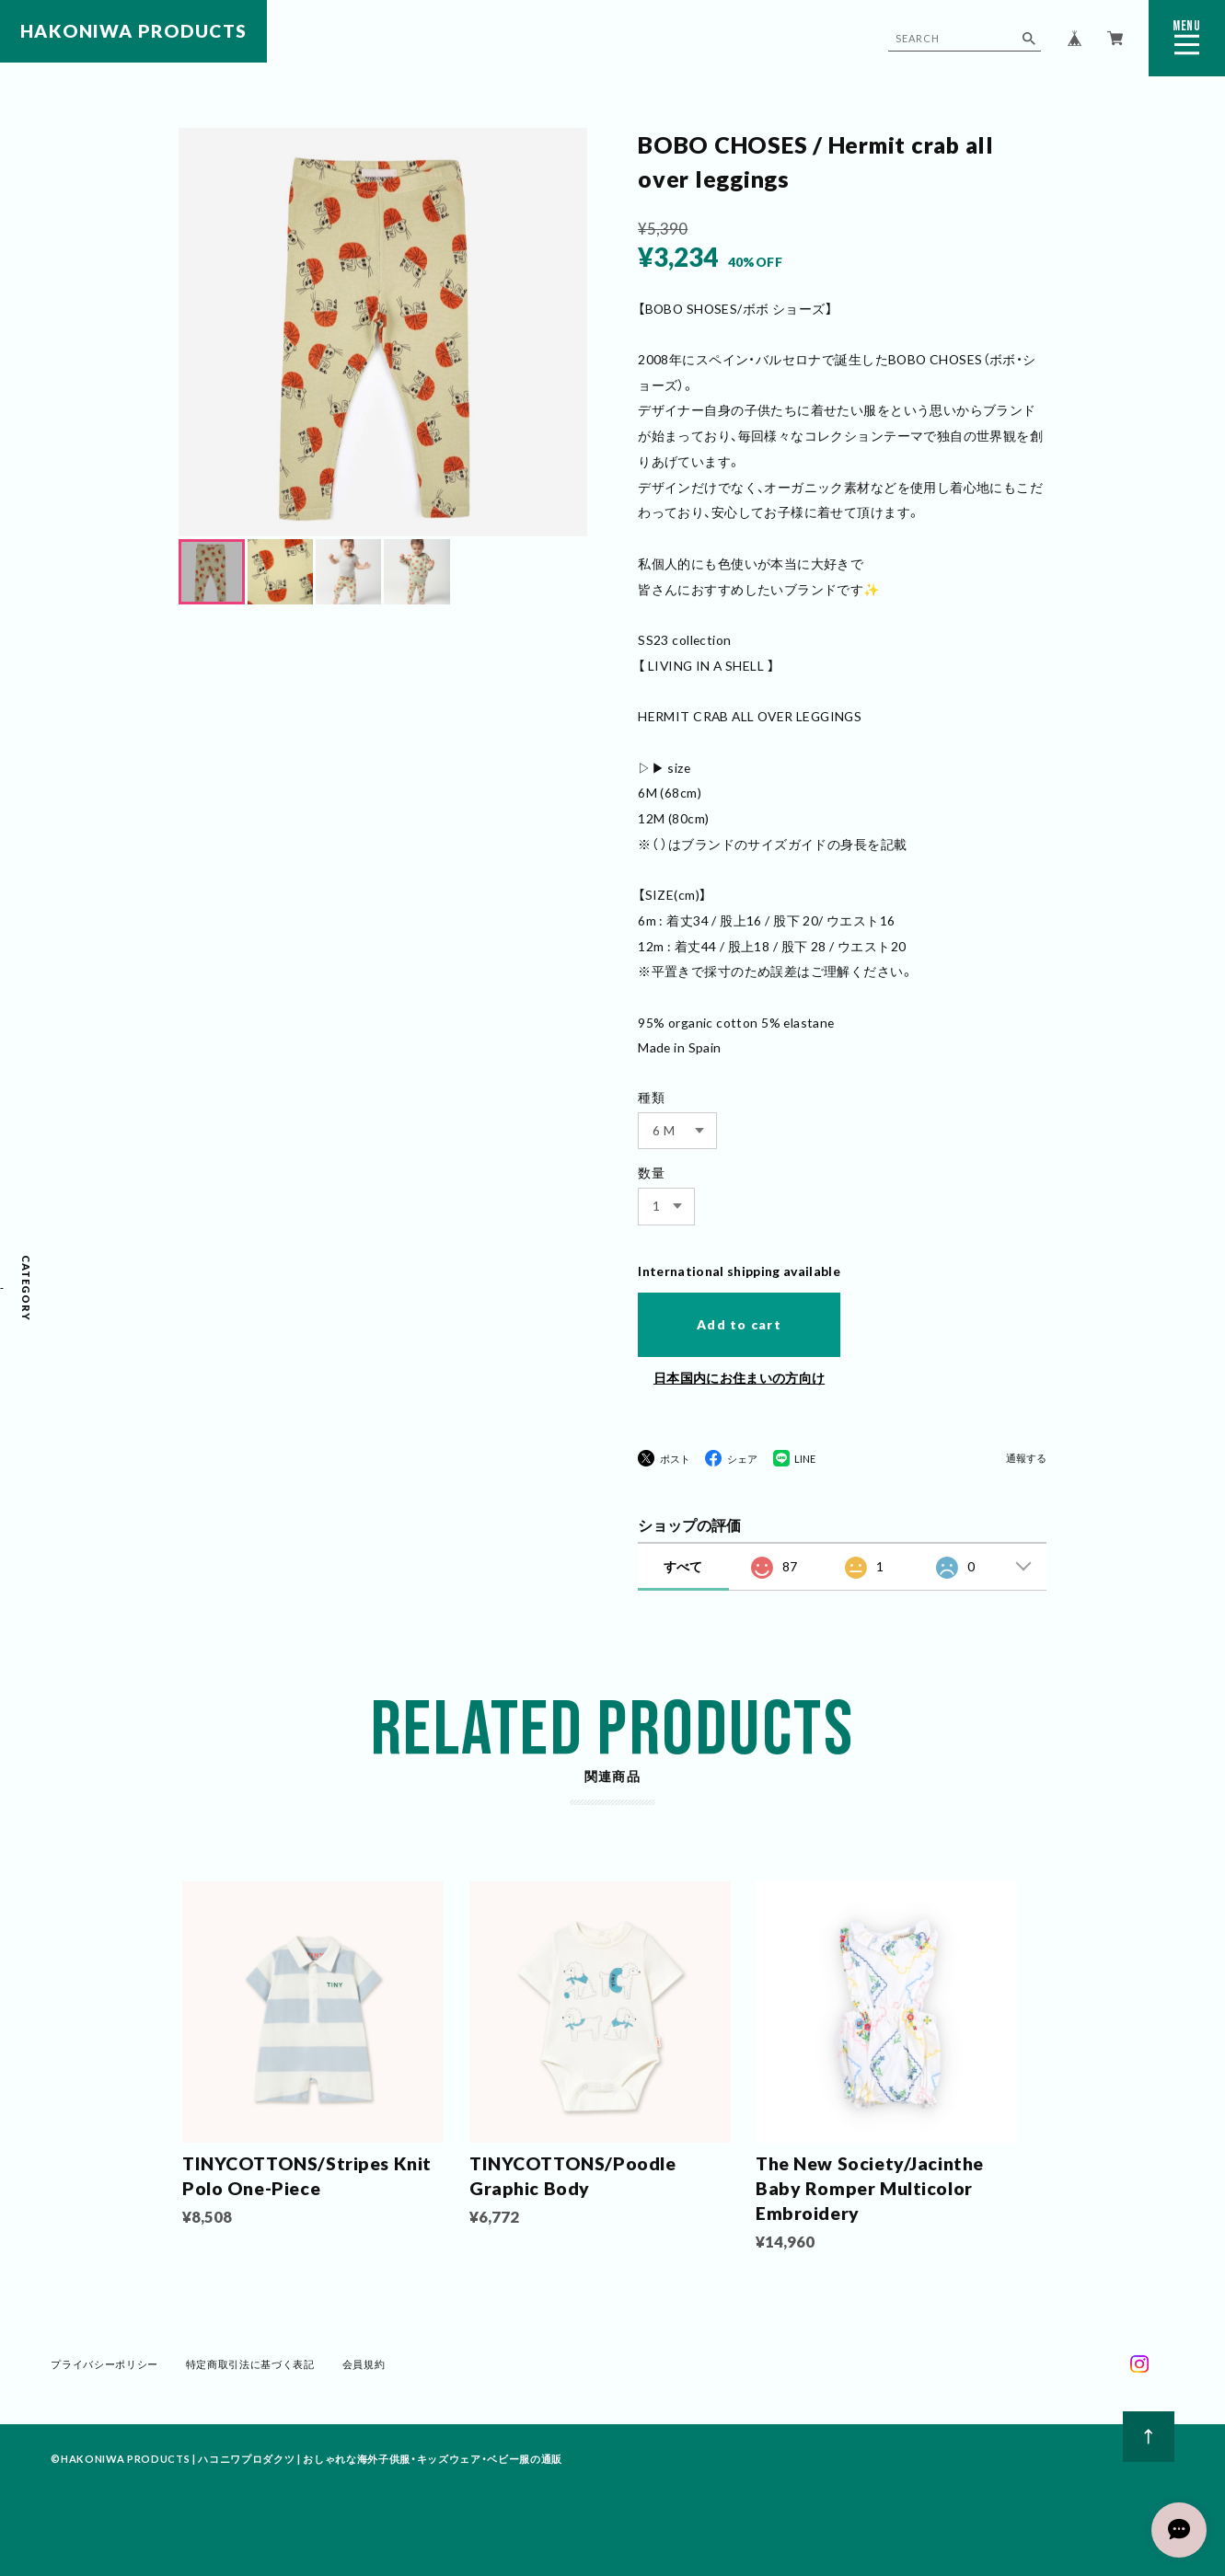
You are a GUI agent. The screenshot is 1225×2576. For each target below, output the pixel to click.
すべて (683, 1566)
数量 (651, 1172)
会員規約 (363, 2368)
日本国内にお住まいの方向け (739, 1378)
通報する (1026, 1458)
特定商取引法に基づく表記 (250, 2368)
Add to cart (739, 1324)
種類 (651, 1097)
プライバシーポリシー (105, 2368)
